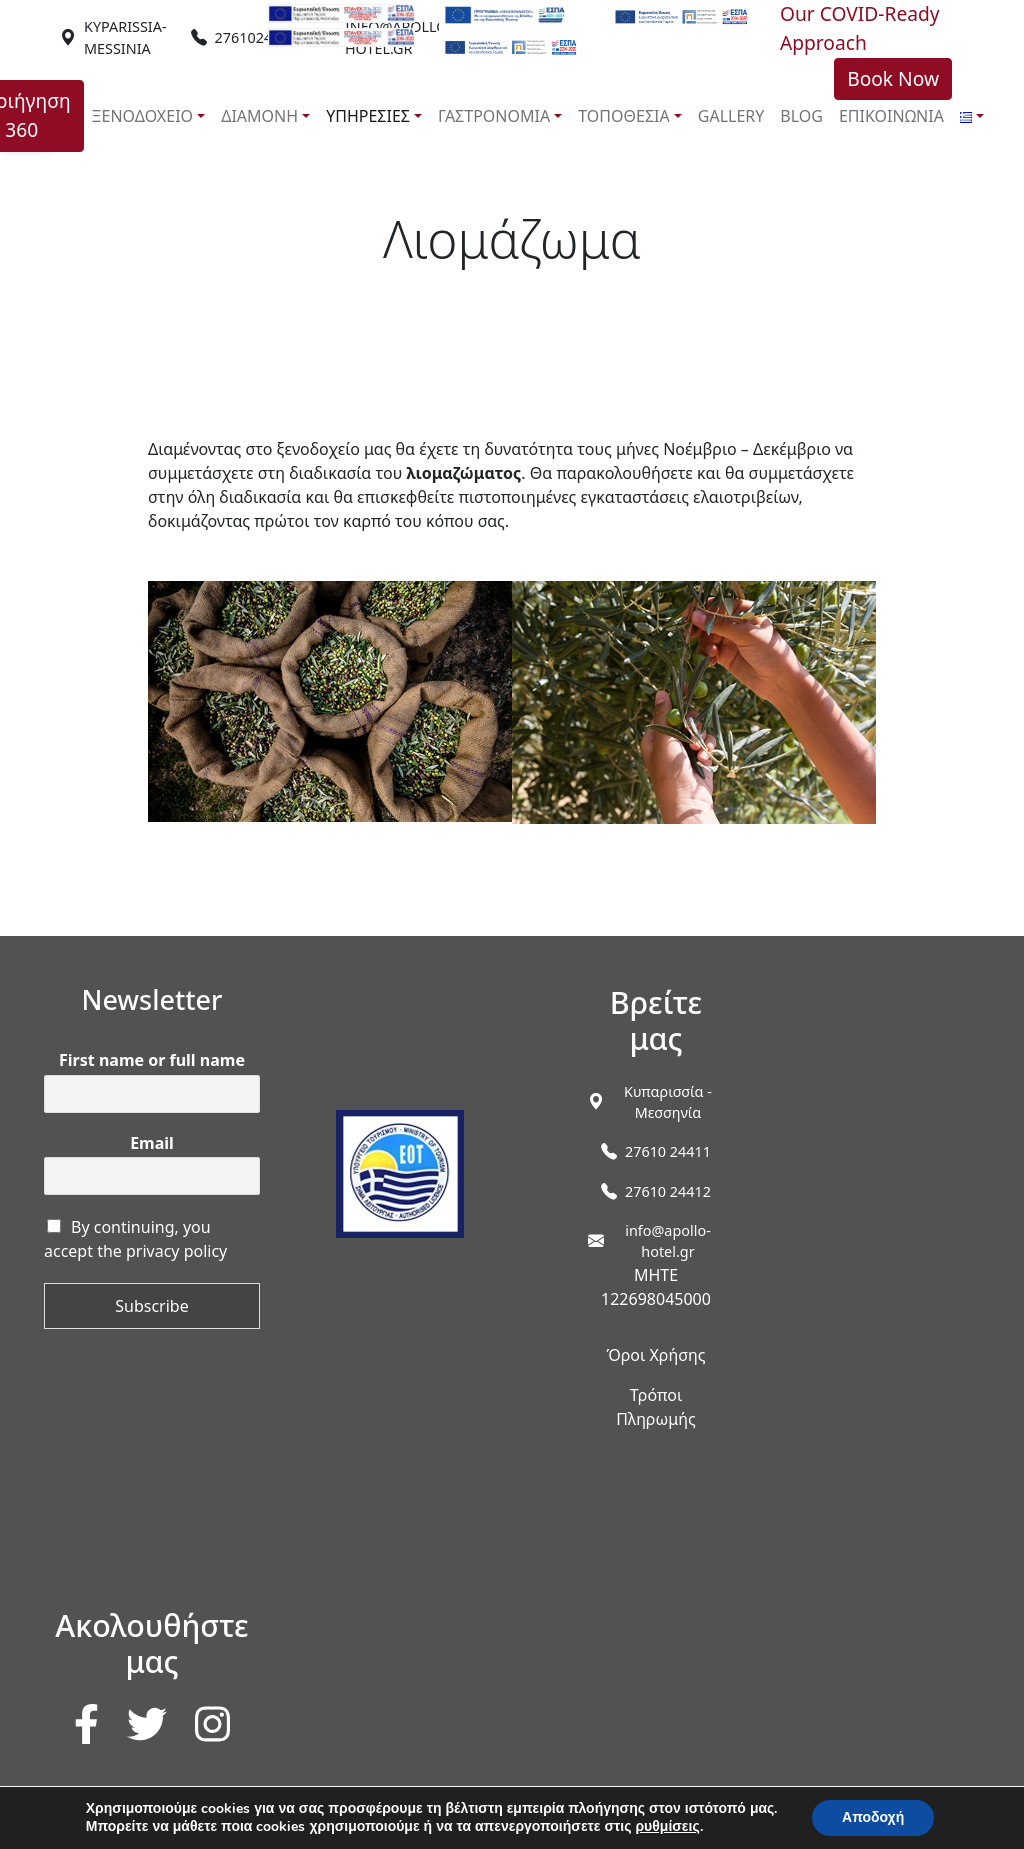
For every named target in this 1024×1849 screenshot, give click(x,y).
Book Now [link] (893, 78)
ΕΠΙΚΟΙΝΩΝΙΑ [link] (891, 116)
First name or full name (152, 1060)
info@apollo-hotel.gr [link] (668, 1241)
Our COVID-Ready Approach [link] (860, 28)
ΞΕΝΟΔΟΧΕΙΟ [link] (143, 116)
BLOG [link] (801, 116)
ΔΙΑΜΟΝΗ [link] (259, 116)
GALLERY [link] (731, 116)
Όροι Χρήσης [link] (655, 1355)
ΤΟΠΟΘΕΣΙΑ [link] (623, 116)
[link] (125, 37)
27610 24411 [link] (668, 1151)
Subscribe (151, 1306)
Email (152, 1143)
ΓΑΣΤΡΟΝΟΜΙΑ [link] (494, 116)
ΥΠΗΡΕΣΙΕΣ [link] (368, 116)
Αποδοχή (873, 1817)
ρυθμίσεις (667, 1827)
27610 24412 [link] (668, 1191)
